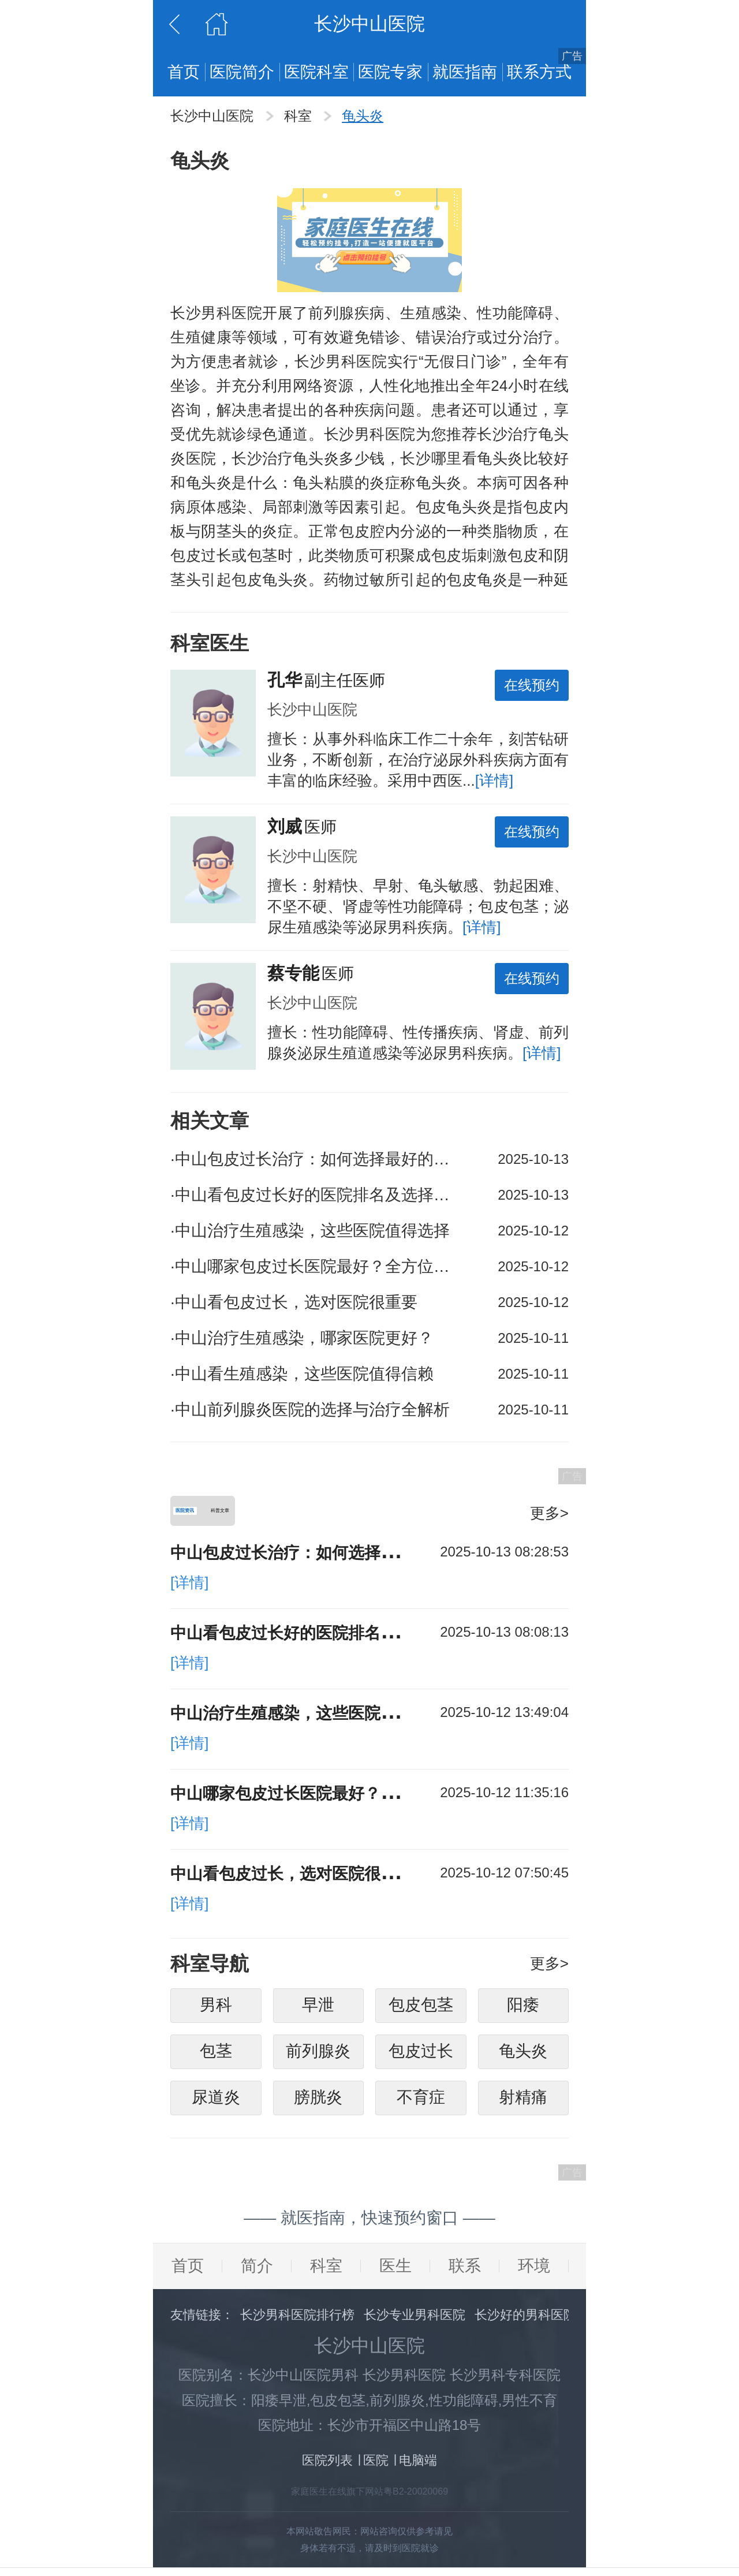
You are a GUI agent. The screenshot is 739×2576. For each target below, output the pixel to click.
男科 (216, 2009)
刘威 (284, 826)
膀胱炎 (318, 2102)
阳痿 (523, 2009)
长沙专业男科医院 (414, 2319)
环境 (534, 2270)
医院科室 (316, 72)
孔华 (284, 679)
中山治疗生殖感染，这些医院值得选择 (310, 1231)
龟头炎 (362, 116)
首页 (183, 72)
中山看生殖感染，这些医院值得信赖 (302, 1374)
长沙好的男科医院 (525, 2319)
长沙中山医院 (213, 116)
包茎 (216, 2055)
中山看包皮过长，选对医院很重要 (293, 1302)
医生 (395, 2270)
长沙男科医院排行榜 (297, 2319)
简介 (257, 2270)
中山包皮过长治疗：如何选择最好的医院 (317, 1159)
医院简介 (242, 72)
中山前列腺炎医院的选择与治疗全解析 (310, 1409)
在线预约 (531, 685)
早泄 (318, 2009)
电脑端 (418, 2465)
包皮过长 (421, 2055)
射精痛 (523, 2102)
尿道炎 (216, 2102)
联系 (465, 2270)
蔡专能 (293, 973)
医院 (376, 2465)
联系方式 (539, 72)
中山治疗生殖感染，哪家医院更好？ (302, 1338)
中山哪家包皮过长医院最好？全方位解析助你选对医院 (317, 1266)
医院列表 (327, 2465)
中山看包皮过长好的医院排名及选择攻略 (317, 1195)
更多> (549, 1513)
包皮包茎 (421, 2009)
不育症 (421, 2102)
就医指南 (464, 72)
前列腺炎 (318, 2055)
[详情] (494, 780)
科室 (300, 116)
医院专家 (390, 72)
